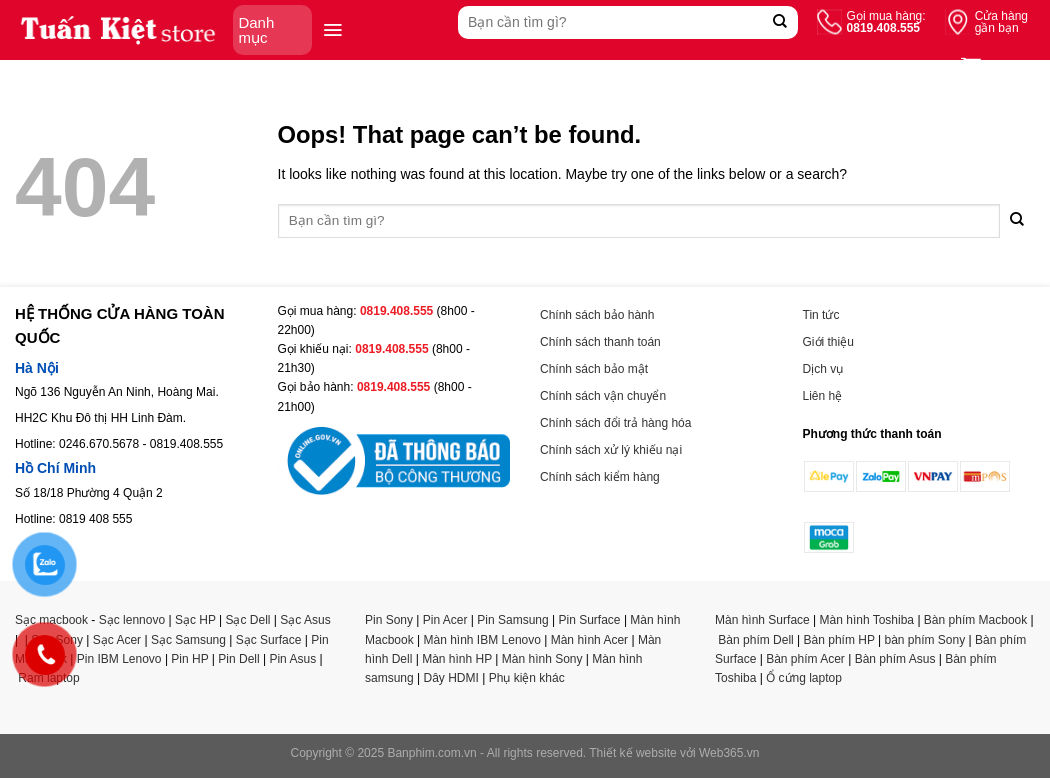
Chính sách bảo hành (597, 315)
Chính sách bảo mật (594, 369)
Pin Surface (590, 620)
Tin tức (821, 315)
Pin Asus (292, 659)
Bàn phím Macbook (975, 620)
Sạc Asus (305, 620)
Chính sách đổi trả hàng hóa (615, 423)
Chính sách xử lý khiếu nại (611, 450)
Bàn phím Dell (755, 640)
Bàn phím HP (839, 640)
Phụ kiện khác (527, 678)
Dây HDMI (451, 678)
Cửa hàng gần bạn (1001, 22)
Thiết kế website (632, 753)
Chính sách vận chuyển (603, 396)
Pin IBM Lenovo (119, 659)
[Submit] (780, 22)
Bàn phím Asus (895, 659)
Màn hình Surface (762, 620)
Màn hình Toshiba (867, 620)
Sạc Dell (247, 620)
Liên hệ (823, 396)
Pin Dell (238, 659)
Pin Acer (445, 620)
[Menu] (332, 30)
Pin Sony (389, 620)
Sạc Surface (269, 640)
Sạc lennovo (132, 620)
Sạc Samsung (188, 640)
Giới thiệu (828, 342)
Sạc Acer (117, 640)
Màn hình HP (457, 659)
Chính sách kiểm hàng (600, 477)
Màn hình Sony (542, 659)
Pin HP (189, 659)
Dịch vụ (823, 369)
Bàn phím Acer (805, 659)
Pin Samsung (512, 620)
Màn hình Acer (589, 640)
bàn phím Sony (924, 640)
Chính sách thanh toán (600, 342)
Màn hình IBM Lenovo (482, 640)
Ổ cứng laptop (804, 678)
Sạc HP (195, 620)
